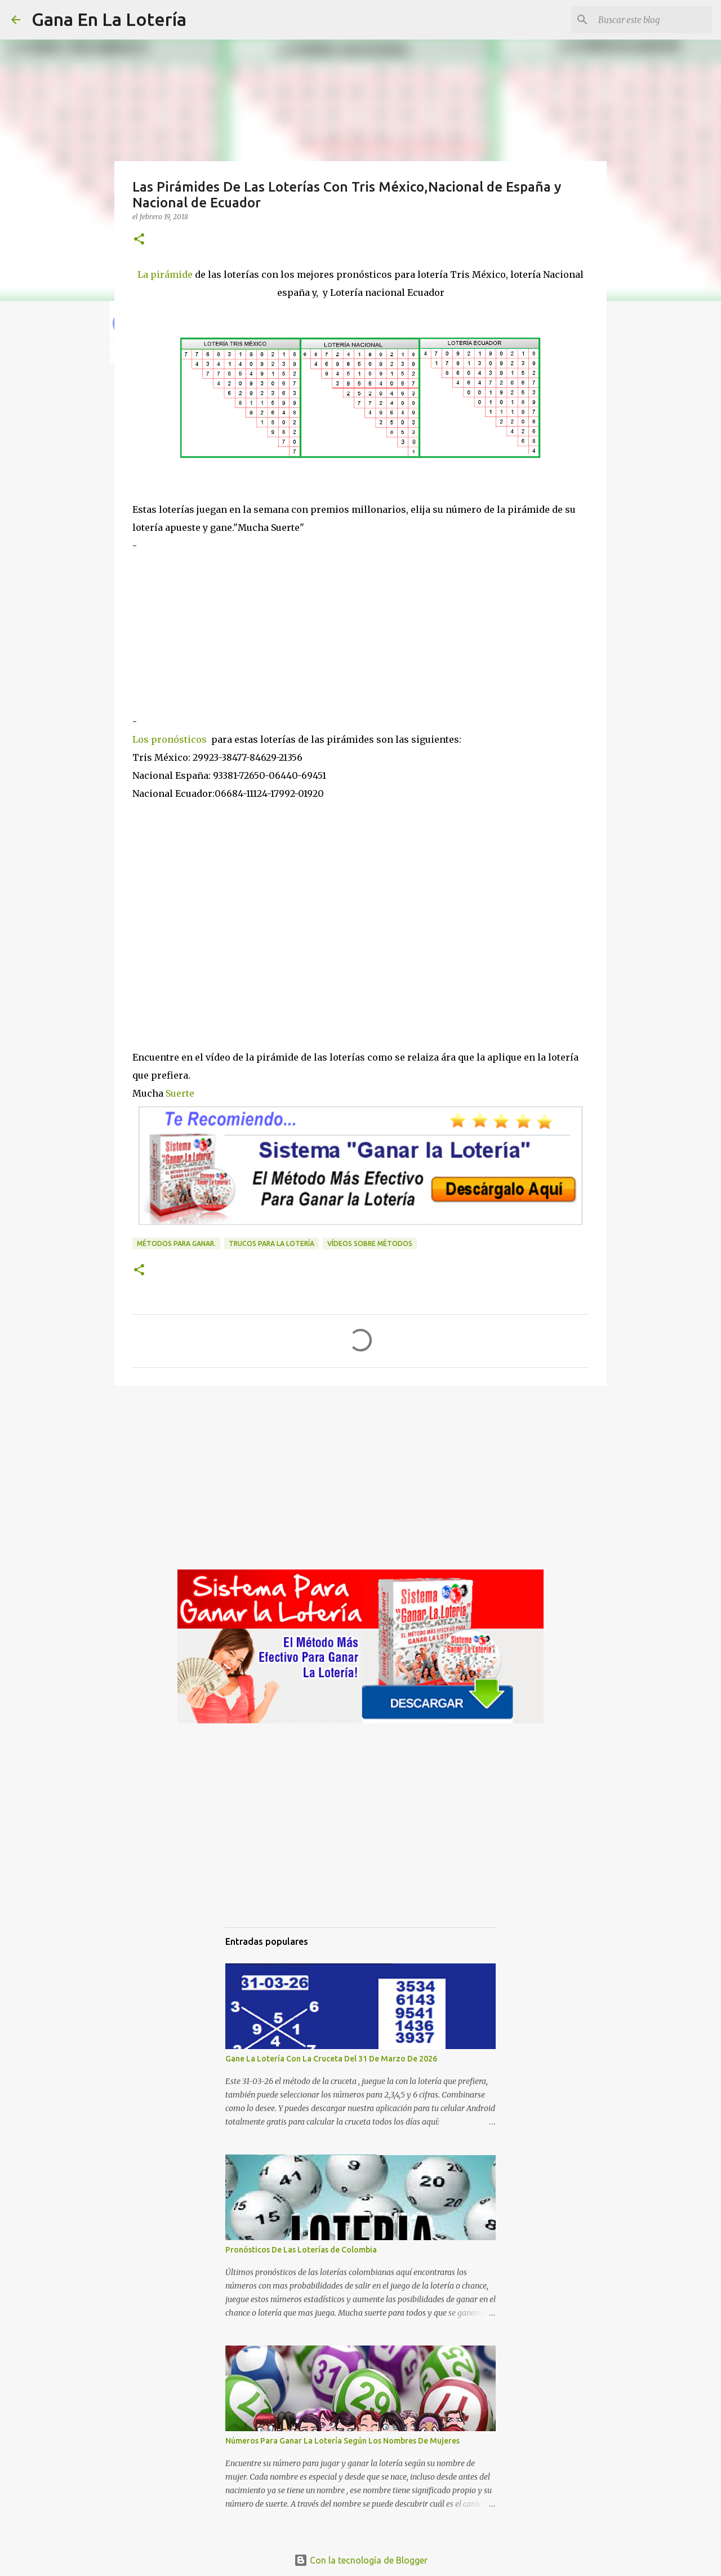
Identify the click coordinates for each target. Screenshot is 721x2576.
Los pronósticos (169, 739)
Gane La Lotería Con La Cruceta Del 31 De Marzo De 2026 (331, 2058)
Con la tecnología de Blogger (361, 2560)
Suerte (180, 1093)
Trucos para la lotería (271, 1243)
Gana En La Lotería (109, 19)
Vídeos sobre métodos (369, 1243)
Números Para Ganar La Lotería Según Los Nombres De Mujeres (342, 2440)
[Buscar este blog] (653, 19)
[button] (139, 239)
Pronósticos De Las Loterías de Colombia (301, 2249)
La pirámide (166, 274)
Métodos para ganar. (176, 1243)
